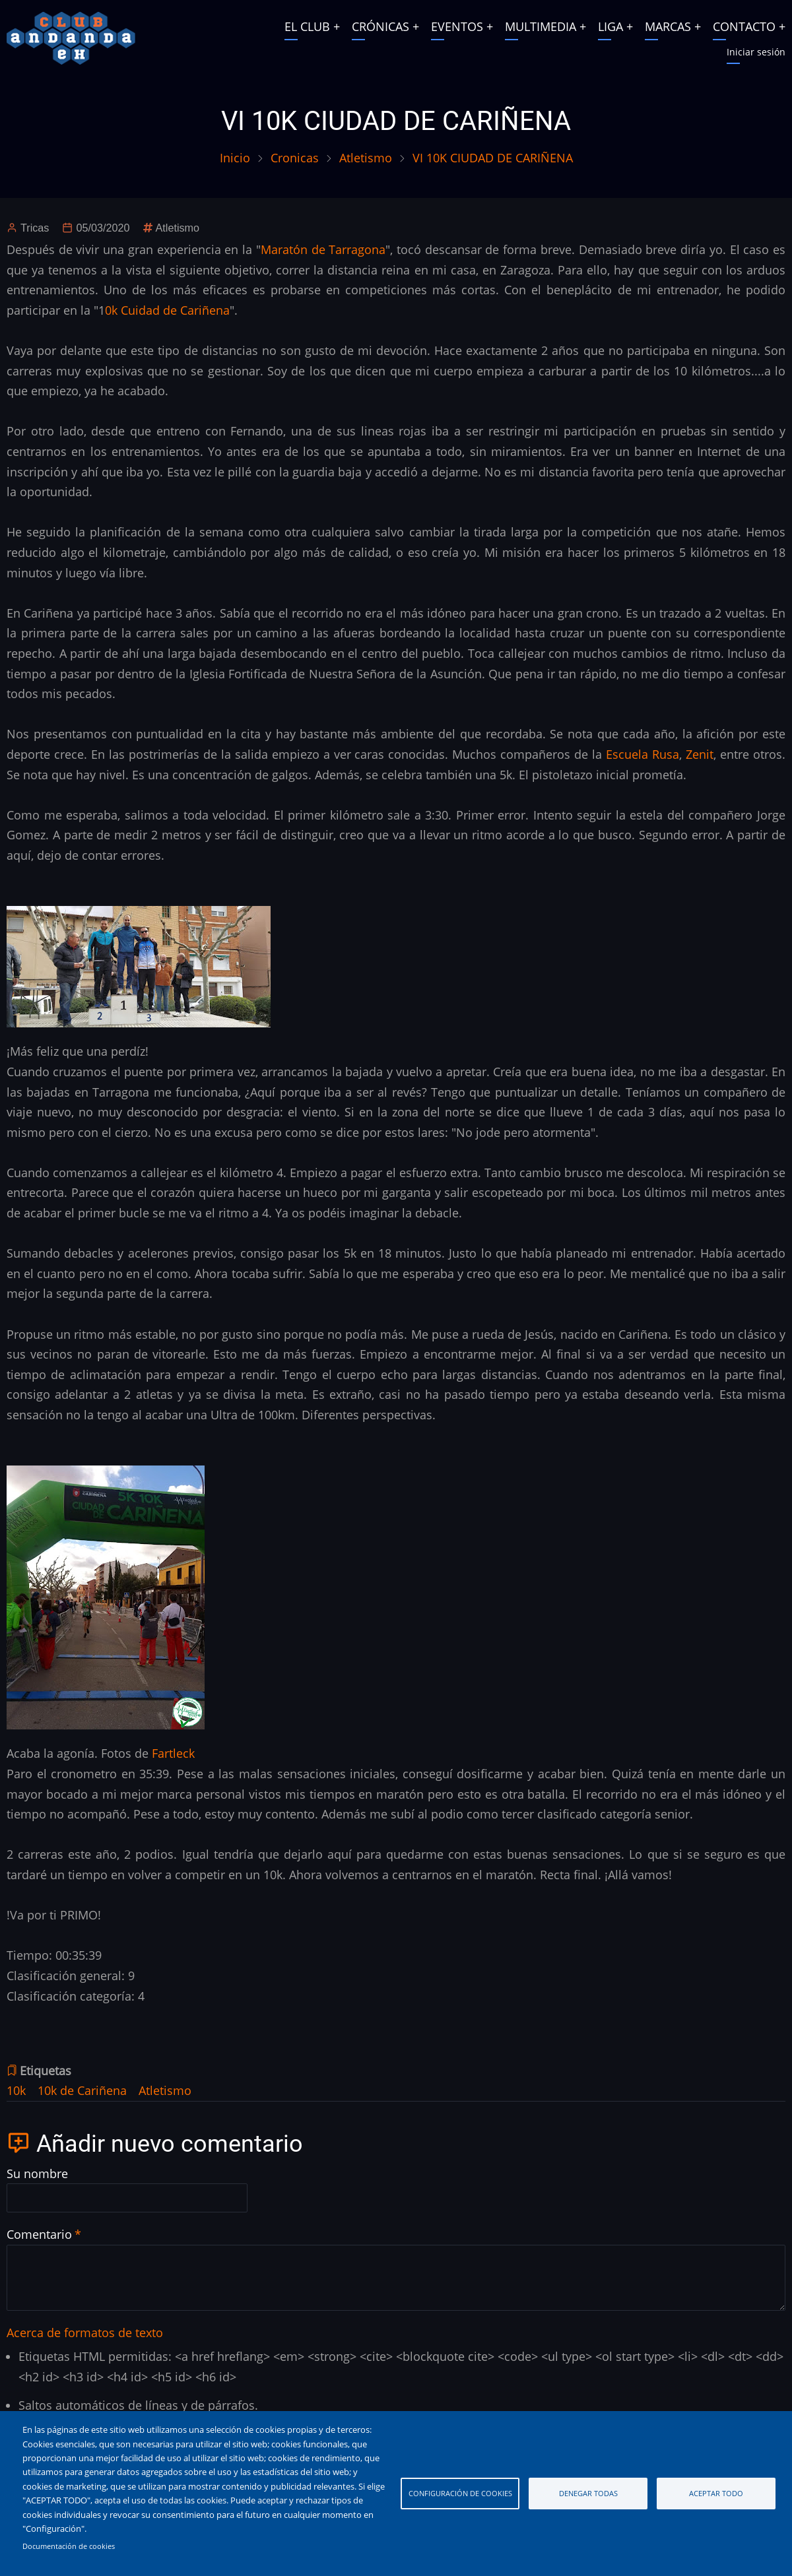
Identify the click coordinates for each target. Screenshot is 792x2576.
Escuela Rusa (642, 754)
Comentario (39, 2234)
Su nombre (37, 2173)
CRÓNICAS (380, 26)
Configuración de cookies (460, 2493)
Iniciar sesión (756, 52)
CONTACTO (744, 26)
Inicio (235, 158)
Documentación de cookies (68, 2546)
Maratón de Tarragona (323, 249)
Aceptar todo (716, 2493)
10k (16, 2090)
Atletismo (365, 158)
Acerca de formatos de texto (85, 2332)
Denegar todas (588, 2493)
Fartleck (173, 1753)
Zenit (699, 754)
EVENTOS (457, 26)
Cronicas (295, 158)
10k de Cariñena (82, 2090)
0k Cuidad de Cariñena (167, 310)
